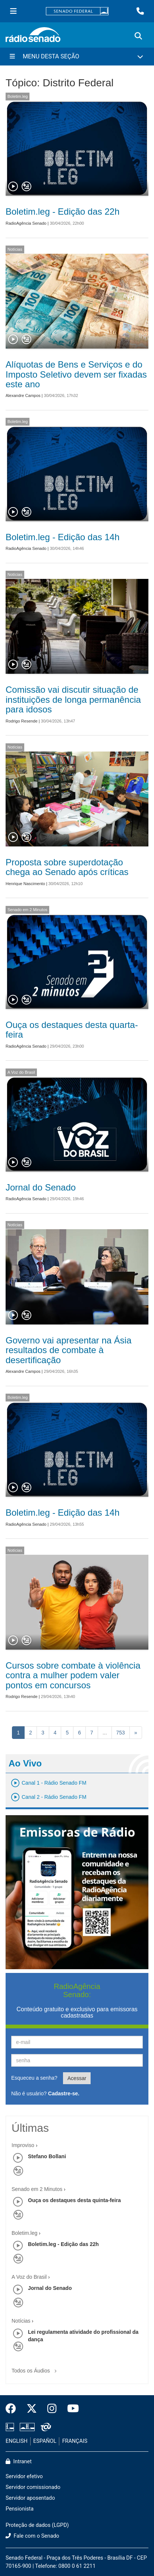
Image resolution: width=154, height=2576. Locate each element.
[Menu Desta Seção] (77, 56)
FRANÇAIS (75, 2441)
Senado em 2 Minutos (27, 909)
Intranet (19, 2461)
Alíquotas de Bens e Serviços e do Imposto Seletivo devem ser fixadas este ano (76, 374)
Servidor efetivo (24, 2476)
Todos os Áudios (36, 2368)
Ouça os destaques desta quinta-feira (74, 2200)
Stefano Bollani (47, 2156)
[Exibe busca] (138, 36)
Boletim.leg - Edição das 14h (63, 537)
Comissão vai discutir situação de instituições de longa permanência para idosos (73, 699)
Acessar (77, 2078)
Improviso (23, 2145)
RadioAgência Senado (26, 223)
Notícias (14, 249)
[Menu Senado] (13, 11)
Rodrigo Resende (22, 721)
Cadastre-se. (63, 2093)
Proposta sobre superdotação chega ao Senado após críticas (67, 867)
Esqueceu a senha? (34, 2078)
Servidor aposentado (30, 2498)
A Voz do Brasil (21, 1072)
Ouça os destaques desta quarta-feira (72, 1029)
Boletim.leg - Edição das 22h (63, 211)
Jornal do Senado (41, 1187)
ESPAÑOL (44, 2441)
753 (120, 1733)
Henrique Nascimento (25, 883)
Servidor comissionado (33, 2487)
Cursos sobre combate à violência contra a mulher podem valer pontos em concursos (73, 1675)
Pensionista (20, 2509)
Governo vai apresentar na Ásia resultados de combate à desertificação (69, 1350)
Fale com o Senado (32, 2536)
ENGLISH (17, 2441)
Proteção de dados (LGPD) (37, 2525)
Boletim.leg (17, 96)
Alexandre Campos (23, 395)
